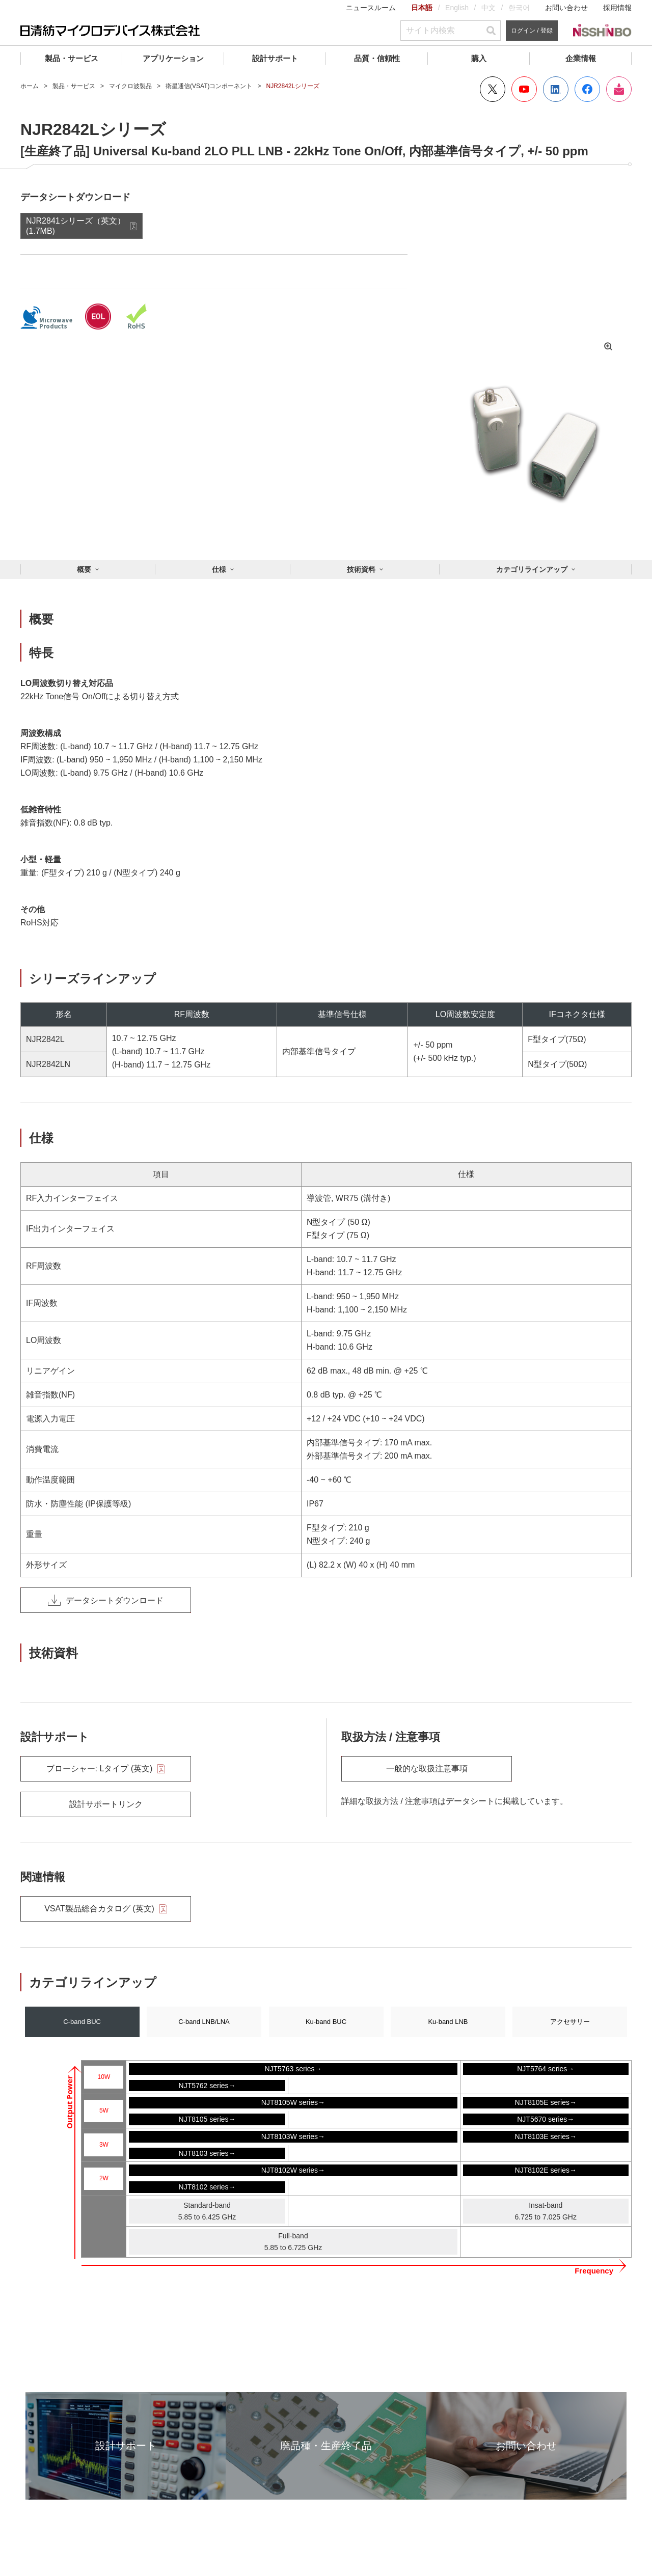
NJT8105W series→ (293, 2102)
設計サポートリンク (106, 1804)
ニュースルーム (371, 8)
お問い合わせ (566, 8)
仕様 (219, 569)
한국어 (519, 8)
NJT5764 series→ (545, 2069)
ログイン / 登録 (532, 30)
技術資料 (361, 569)
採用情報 (617, 8)
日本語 (421, 8)
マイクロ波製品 (130, 86)
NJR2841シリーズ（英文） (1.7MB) (75, 225)
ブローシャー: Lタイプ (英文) (106, 1768)
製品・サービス (71, 58)
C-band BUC (82, 2021)
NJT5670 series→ (545, 2119)
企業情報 (580, 58)
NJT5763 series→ (292, 2069)
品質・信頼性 (377, 58)
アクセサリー (570, 2021)
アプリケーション (173, 58)
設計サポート (275, 58)
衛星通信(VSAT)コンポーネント (209, 86)
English (457, 8)
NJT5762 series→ (207, 2085)
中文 (488, 8)
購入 (478, 58)
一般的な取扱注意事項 (427, 1768)
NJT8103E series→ (546, 2136)
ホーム (29, 86)
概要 (84, 569)
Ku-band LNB (448, 2021)
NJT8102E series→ (546, 2170)
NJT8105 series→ (207, 2119)
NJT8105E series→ (546, 2102)
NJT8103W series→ (293, 2136)
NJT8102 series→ (207, 2187)
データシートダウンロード (106, 1600)
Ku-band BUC (326, 2021)
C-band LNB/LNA (203, 2021)
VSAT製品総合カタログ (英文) (105, 1908)
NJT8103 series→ (207, 2153)
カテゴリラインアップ (531, 569)
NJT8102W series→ (293, 2170)
